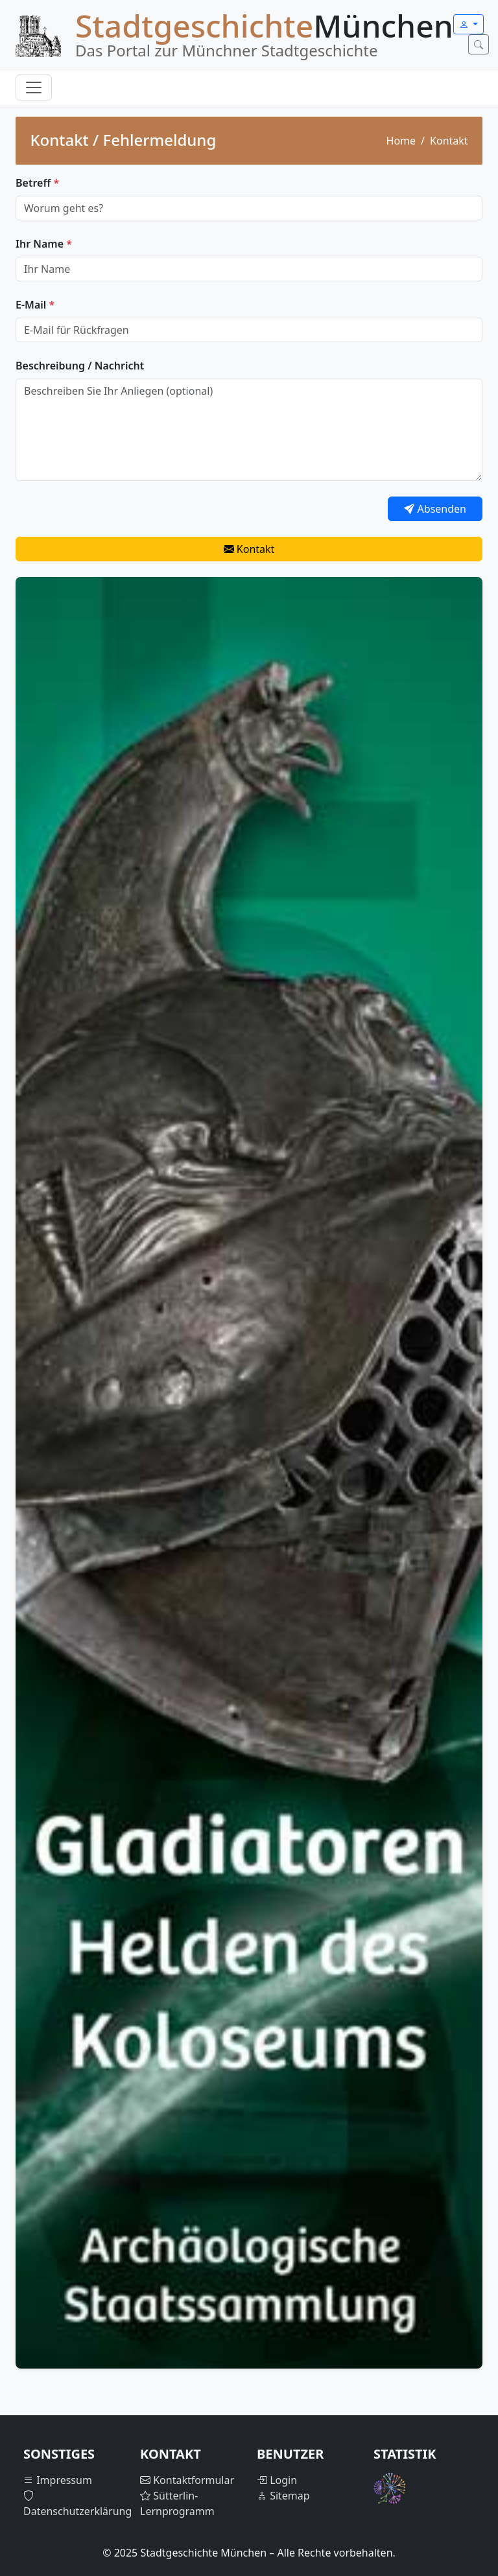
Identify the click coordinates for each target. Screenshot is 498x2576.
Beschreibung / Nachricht (80, 365)
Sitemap (283, 2495)
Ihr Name (44, 244)
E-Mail (35, 305)
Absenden (435, 509)
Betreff (37, 183)
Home (401, 141)
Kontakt (249, 549)
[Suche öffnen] (478, 44)
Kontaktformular (187, 2480)
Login (277, 2480)
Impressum (57, 2480)
